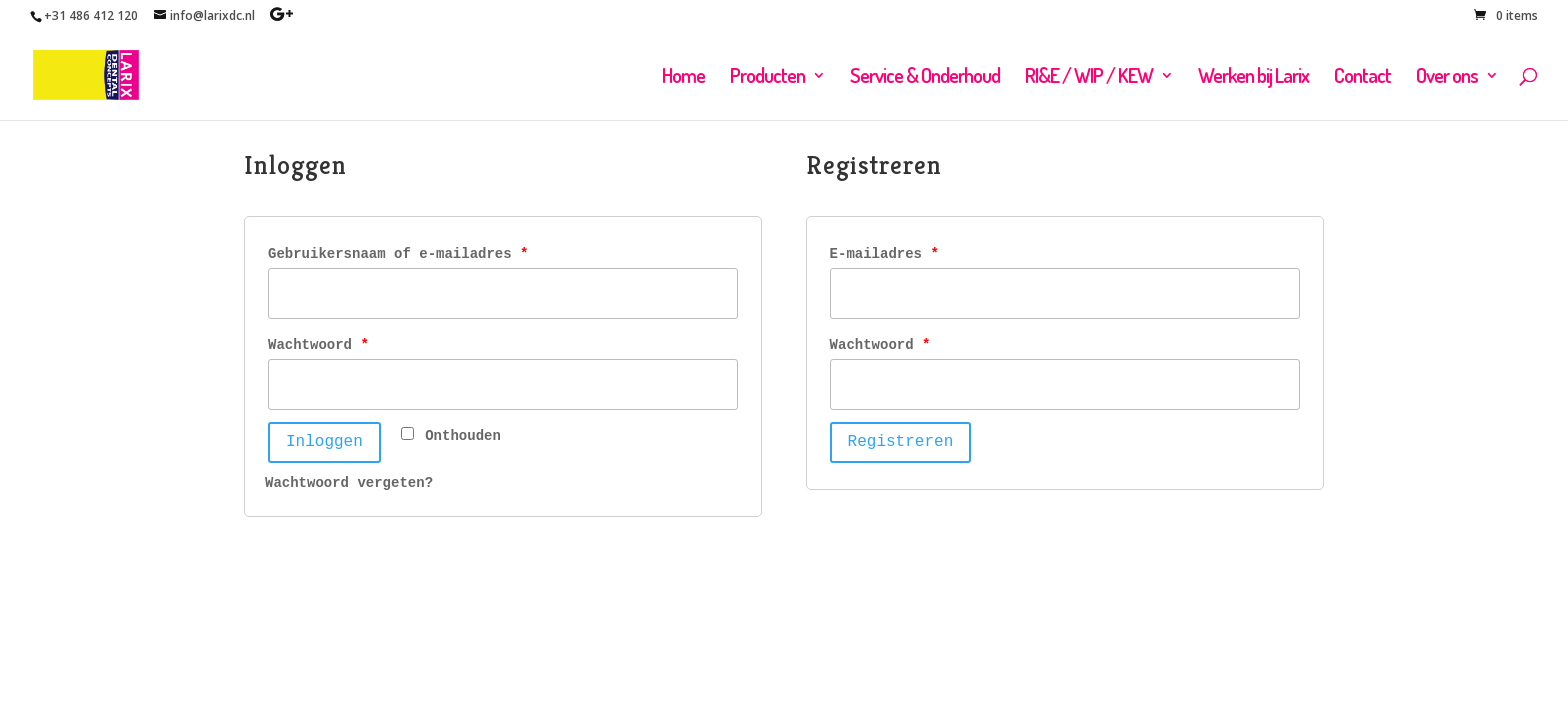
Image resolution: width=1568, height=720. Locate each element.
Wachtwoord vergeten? (349, 483)
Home (683, 78)
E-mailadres (884, 254)
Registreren (901, 442)
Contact (1362, 78)
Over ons (1447, 78)
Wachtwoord (318, 345)
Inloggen (324, 442)
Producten (767, 78)
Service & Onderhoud (925, 78)
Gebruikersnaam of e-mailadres (398, 254)
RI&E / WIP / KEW (1089, 78)
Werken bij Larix (1253, 78)
